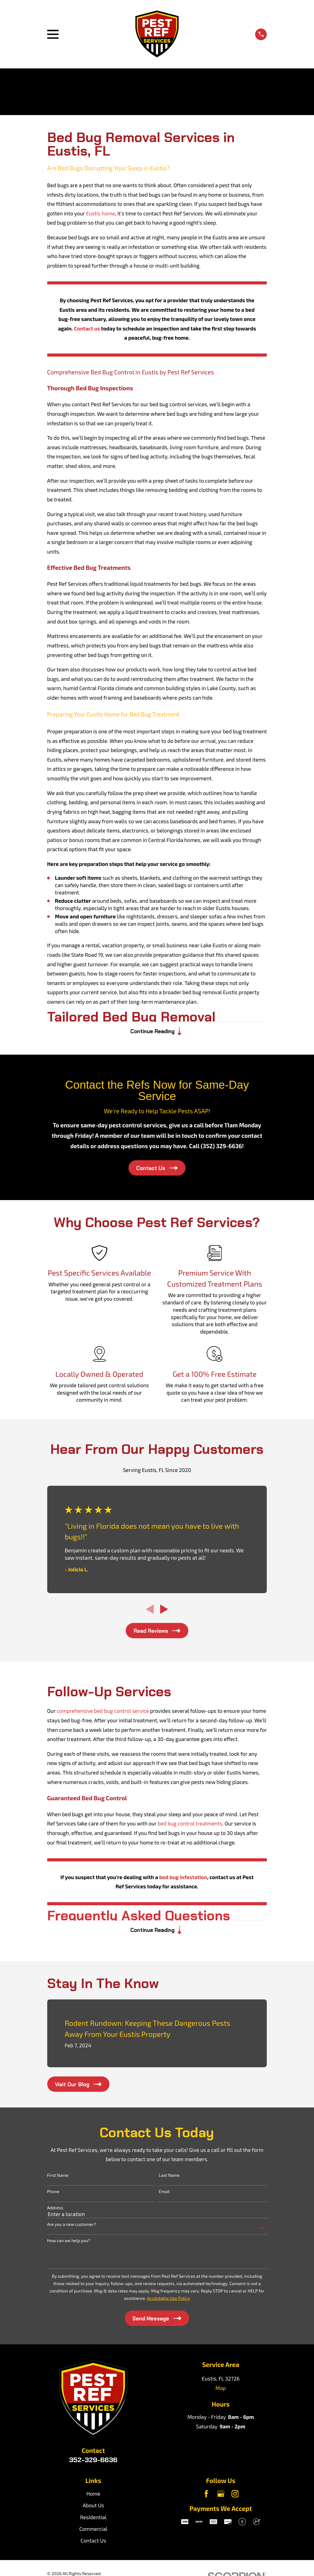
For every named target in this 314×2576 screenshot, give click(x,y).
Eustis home (100, 213)
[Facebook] (206, 2497)
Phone (53, 2195)
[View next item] (164, 1611)
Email (164, 2195)
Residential (93, 2521)
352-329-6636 (93, 2463)
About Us (93, 2509)
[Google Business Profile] (220, 2497)
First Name (58, 2178)
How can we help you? (68, 2244)
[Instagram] (235, 2497)
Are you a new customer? (71, 2228)
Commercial (93, 2532)
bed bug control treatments (190, 1825)
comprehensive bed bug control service (103, 1712)
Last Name (169, 2178)
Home (93, 2497)
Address (55, 2211)
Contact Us (93, 2544)
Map (221, 2392)
